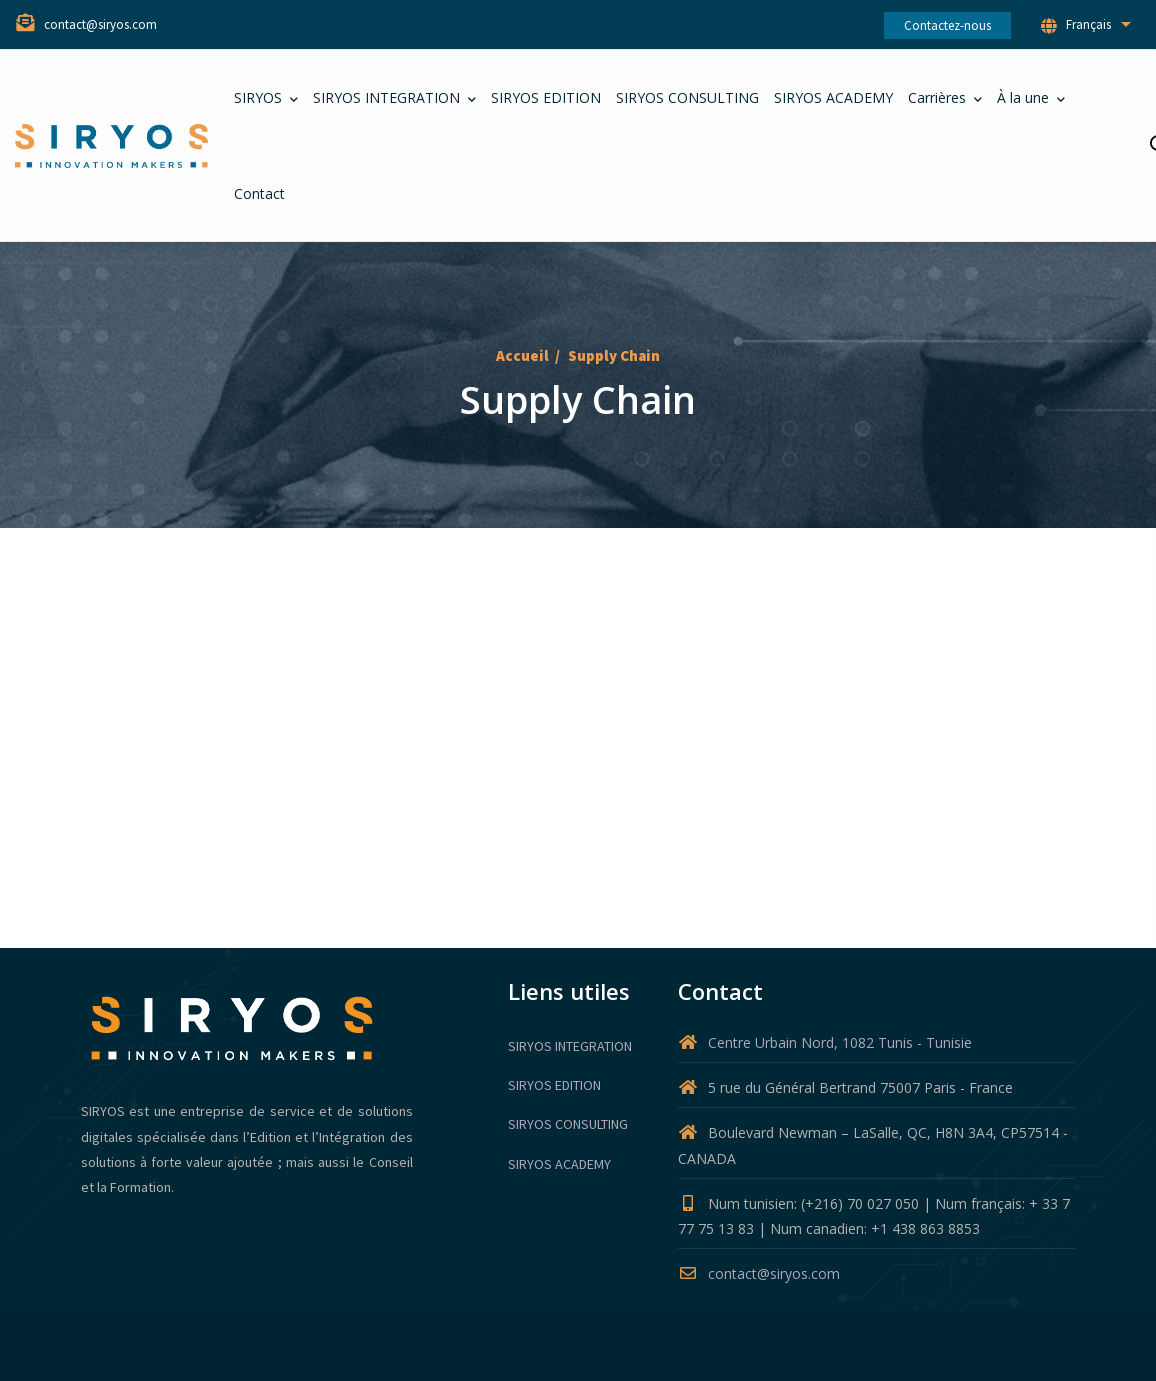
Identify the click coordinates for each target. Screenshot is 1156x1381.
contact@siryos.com (759, 1273)
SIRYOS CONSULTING (568, 1124)
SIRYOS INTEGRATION (570, 1046)
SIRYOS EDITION (554, 1085)
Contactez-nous (947, 25)
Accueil (522, 355)
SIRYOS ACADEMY (559, 1164)
